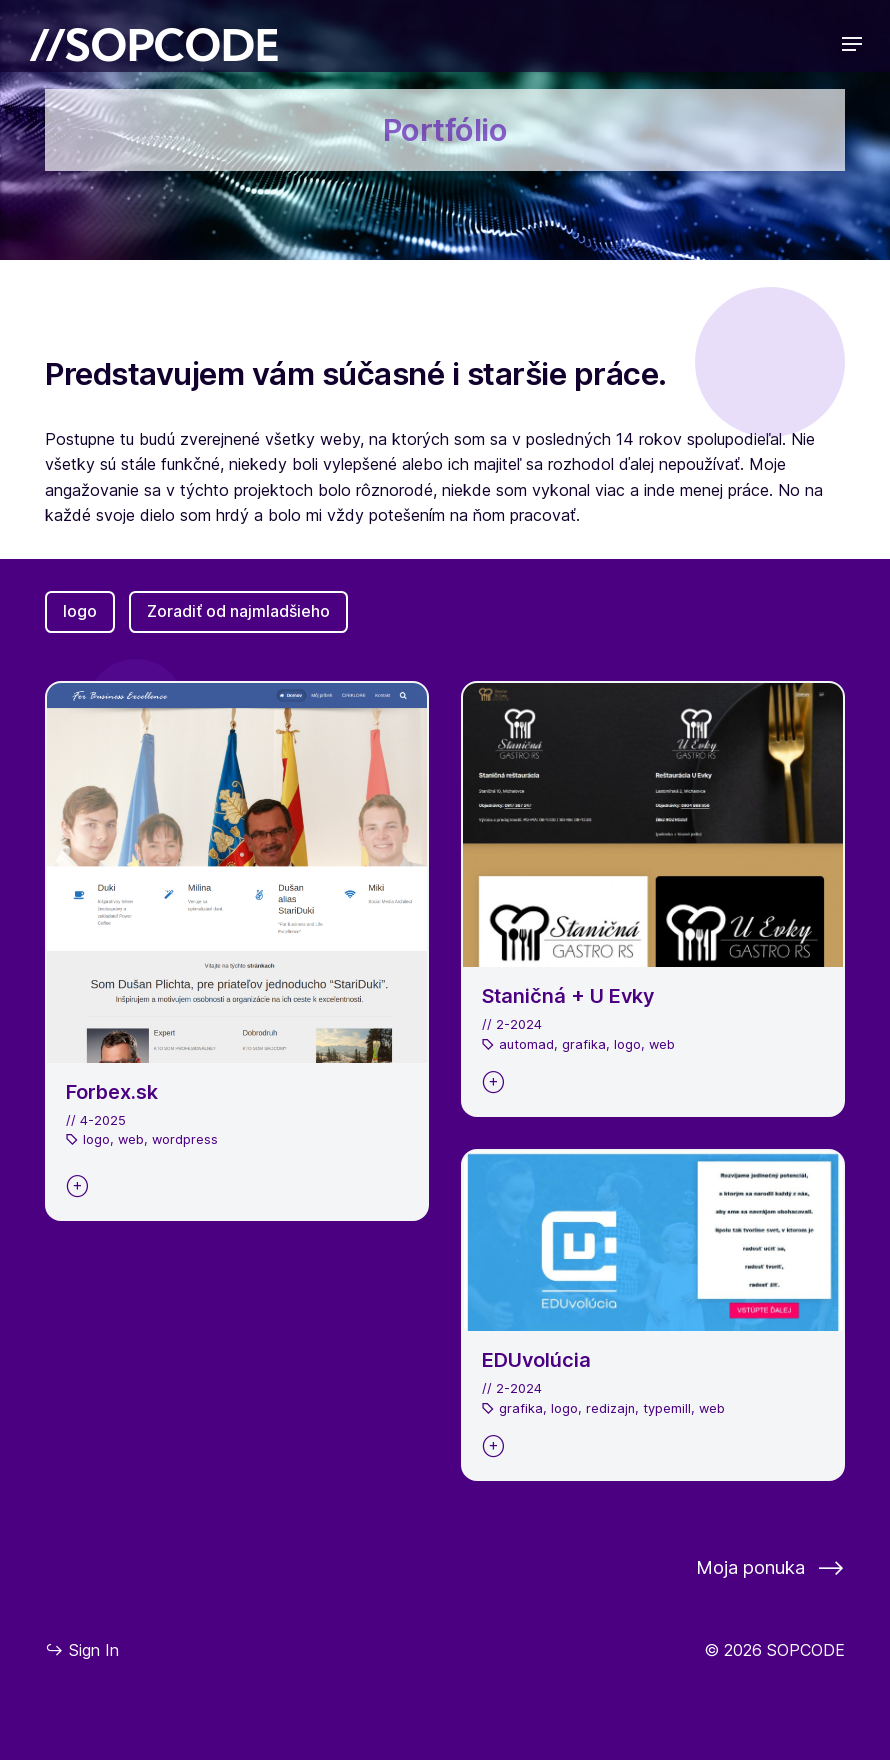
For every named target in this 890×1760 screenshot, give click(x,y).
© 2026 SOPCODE (774, 1650)
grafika (584, 1044)
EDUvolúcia (536, 1360)
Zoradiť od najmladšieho (238, 611)
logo (80, 611)
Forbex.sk (112, 1092)
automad (526, 1044)
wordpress (185, 1139)
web (131, 1139)
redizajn (610, 1408)
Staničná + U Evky (568, 996)
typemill (667, 1408)
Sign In (82, 1649)
